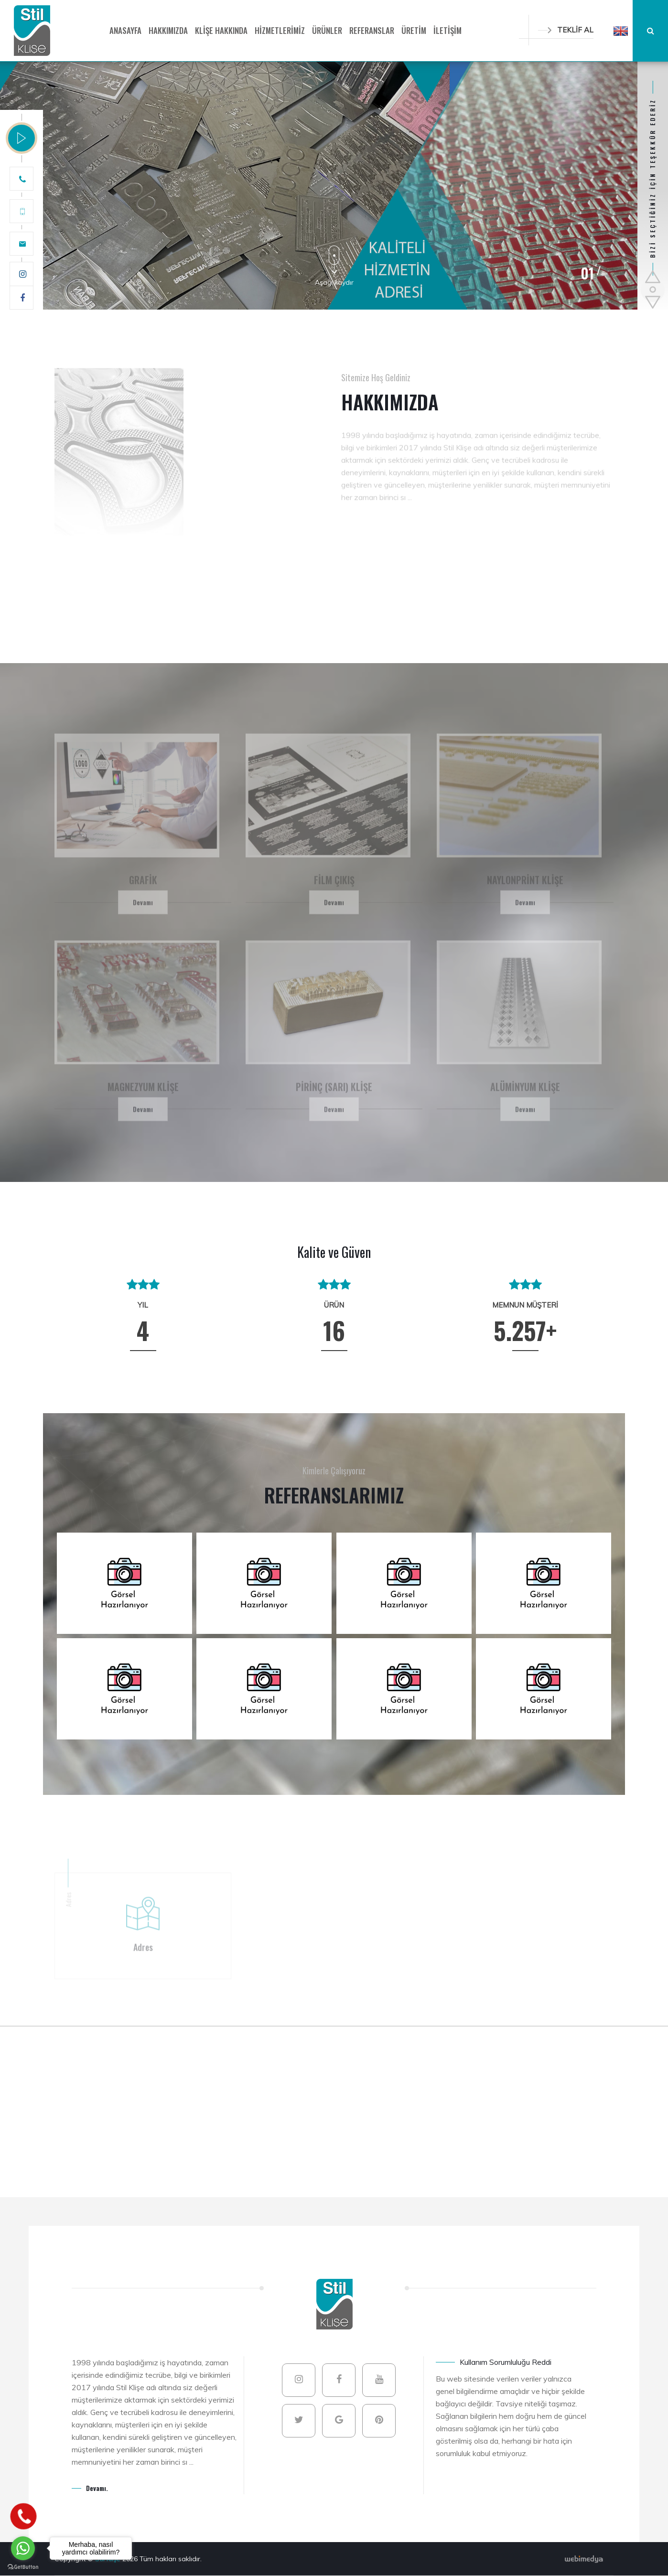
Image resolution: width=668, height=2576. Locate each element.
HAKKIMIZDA (168, 30)
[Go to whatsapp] (23, 2548)
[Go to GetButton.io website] (23, 2566)
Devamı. (97, 2488)
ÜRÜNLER (327, 30)
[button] (621, 30)
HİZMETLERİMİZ (280, 30)
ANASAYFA (125, 30)
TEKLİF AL (565, 29)
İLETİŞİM (447, 30)
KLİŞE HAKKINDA (221, 30)
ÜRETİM (413, 30)
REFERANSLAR (371, 30)
